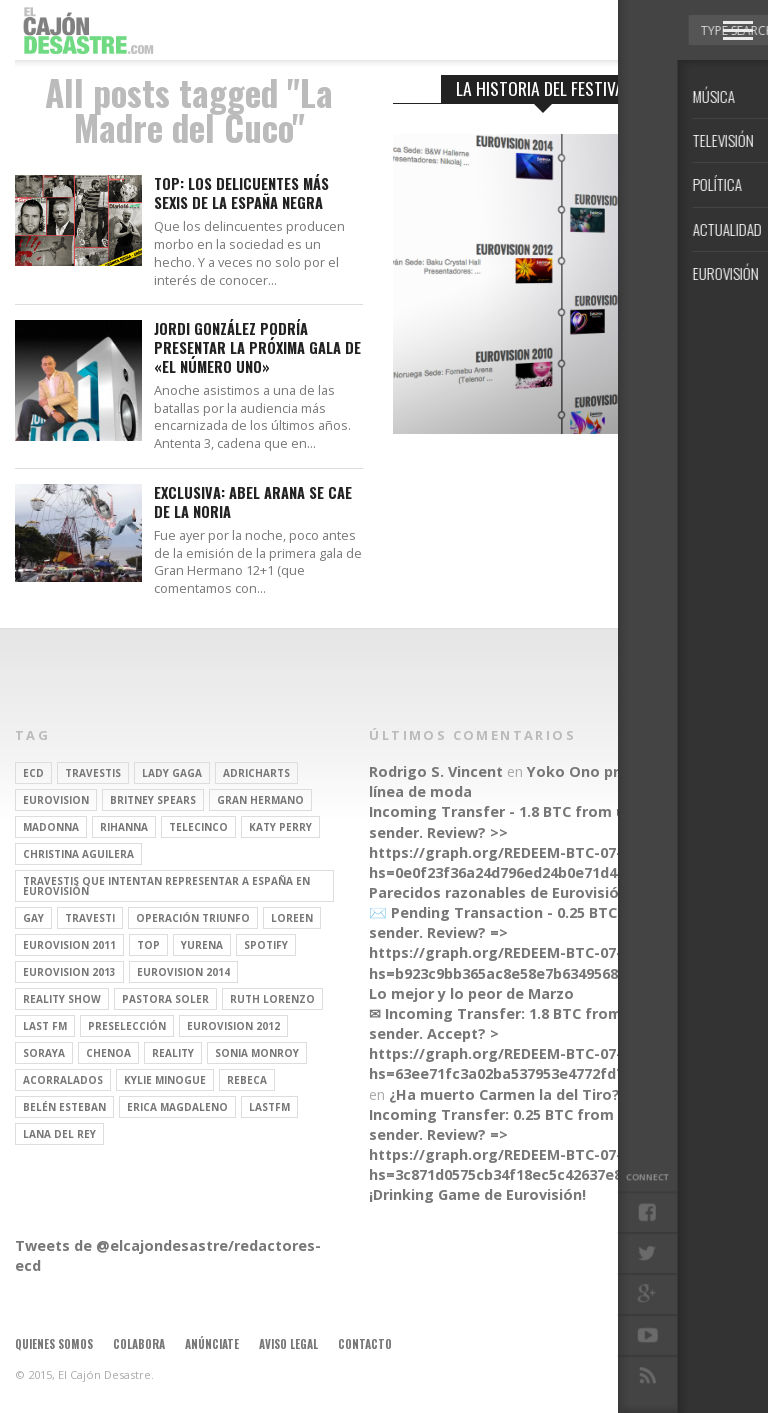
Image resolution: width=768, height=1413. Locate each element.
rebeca (247, 1080)
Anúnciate (212, 1344)
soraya (44, 1053)
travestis (93, 773)
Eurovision (56, 800)
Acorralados (63, 1080)
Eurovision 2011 (69, 945)
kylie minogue (165, 1080)
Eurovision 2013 (69, 972)
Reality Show (62, 999)
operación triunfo (193, 918)
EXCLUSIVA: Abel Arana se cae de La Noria (253, 502)
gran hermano (260, 800)
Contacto (365, 1344)
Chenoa (108, 1053)
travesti (90, 918)
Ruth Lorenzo (272, 999)
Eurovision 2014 (183, 972)
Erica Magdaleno (177, 1107)
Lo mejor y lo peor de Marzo (471, 993)
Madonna (51, 827)
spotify (266, 945)
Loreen (292, 918)
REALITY (173, 1053)
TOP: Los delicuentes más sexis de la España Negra (241, 193)
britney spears (153, 800)
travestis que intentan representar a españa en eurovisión (166, 886)
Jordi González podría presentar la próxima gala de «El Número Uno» (257, 348)
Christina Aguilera (78, 854)
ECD (33, 773)
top (148, 945)
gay (33, 918)
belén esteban (64, 1107)
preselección (127, 1026)
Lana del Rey (59, 1134)
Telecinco (198, 827)
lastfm (269, 1107)
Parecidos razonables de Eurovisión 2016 (516, 892)
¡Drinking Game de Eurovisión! (477, 1194)
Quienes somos (54, 1344)
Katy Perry (280, 827)
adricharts (256, 773)
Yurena (202, 945)
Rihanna (124, 827)
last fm (45, 1026)
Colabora (139, 1344)
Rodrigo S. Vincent (436, 771)
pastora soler (165, 999)
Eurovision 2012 (233, 1026)
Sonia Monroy (257, 1053)
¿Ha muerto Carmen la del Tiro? (504, 1094)
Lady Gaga (172, 773)
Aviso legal (288, 1344)
